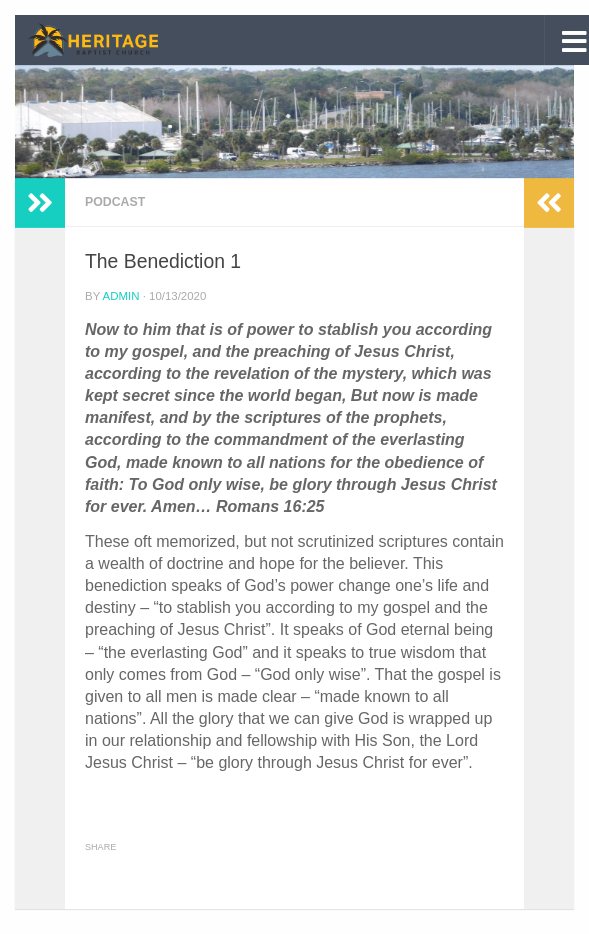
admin (121, 296)
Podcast (115, 202)
